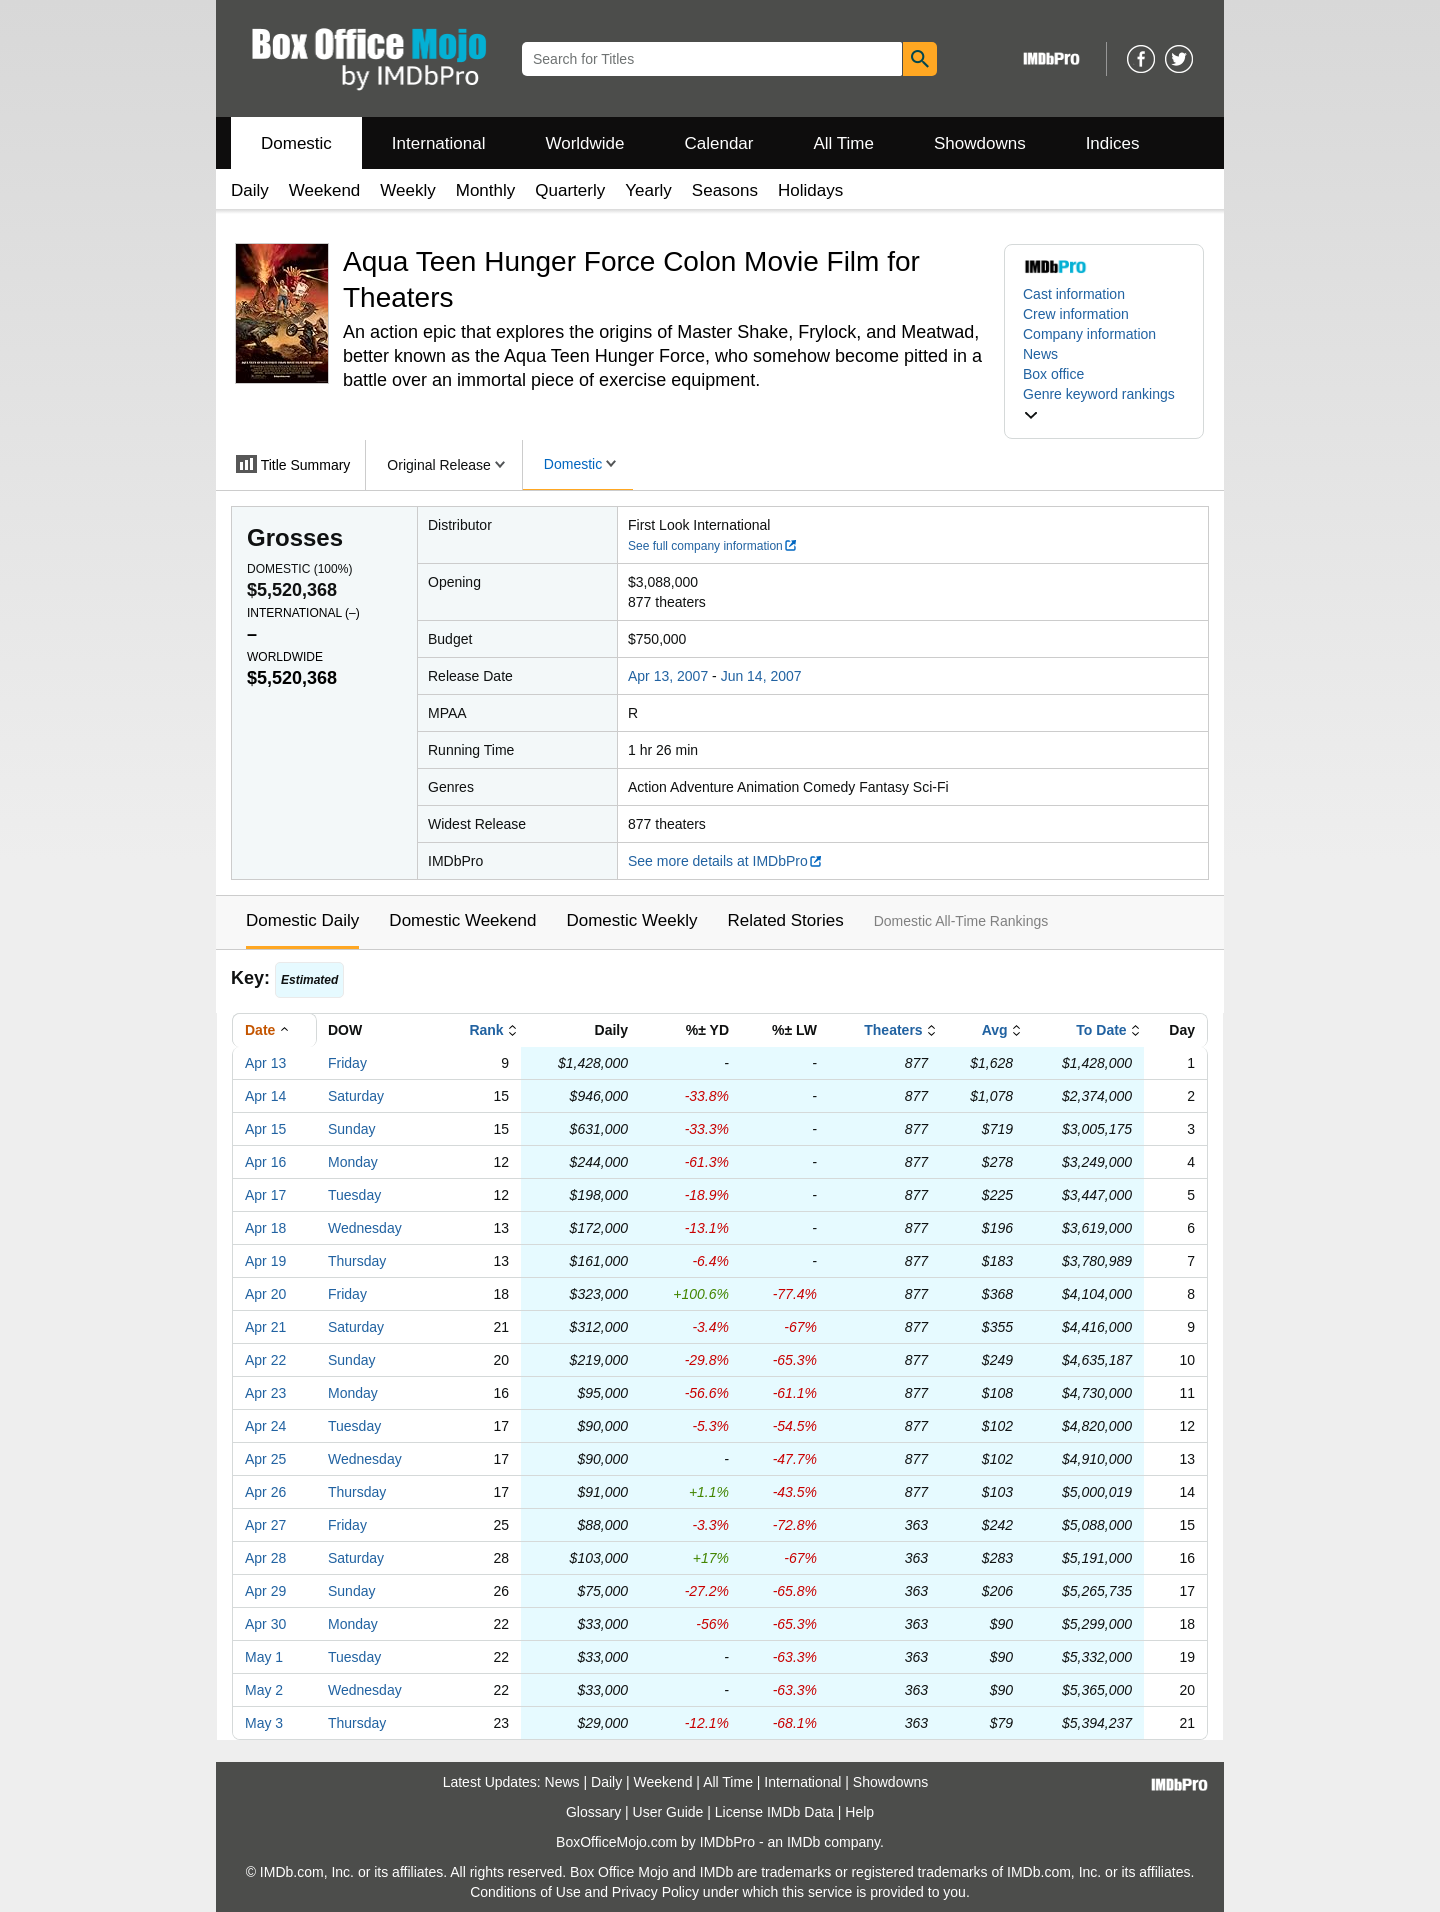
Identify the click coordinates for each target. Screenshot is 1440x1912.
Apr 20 (265, 1294)
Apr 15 (265, 1129)
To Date (1101, 1030)
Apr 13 (265, 1063)
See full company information (713, 546)
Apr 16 (265, 1162)
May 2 (264, 1690)
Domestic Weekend (462, 920)
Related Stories (785, 920)
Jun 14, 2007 (761, 676)
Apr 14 (265, 1096)
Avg (995, 1030)
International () (303, 613)
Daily (250, 190)
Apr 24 (265, 1426)
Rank (486, 1030)
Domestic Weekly (631, 920)
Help (859, 1812)
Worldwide (584, 143)
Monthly (486, 190)
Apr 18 (265, 1228)
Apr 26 (265, 1492)
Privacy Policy (655, 1892)
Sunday (351, 1129)
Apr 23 (265, 1393)
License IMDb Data (774, 1812)
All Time (844, 143)
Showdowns (980, 143)
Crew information (1076, 314)
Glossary (593, 1812)
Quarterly (570, 190)
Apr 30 (265, 1624)
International (439, 143)
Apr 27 (265, 1525)
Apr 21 (265, 1327)
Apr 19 (265, 1261)
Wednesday (365, 1228)
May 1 (264, 1657)
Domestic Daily (302, 920)
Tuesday (354, 1195)
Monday (353, 1162)
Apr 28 (265, 1558)
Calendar (719, 143)
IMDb (803, 1842)
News (1040, 354)
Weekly (407, 190)
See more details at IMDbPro (725, 861)
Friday (347, 1063)
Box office (1053, 374)
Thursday (357, 1261)
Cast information (1074, 294)
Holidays (810, 190)
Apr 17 (265, 1195)
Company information (1089, 334)
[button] (1104, 404)
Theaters (893, 1030)
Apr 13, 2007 (668, 676)
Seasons (725, 190)
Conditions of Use (525, 1892)
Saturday (356, 1096)
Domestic (296, 143)
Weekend (325, 190)
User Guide (668, 1812)
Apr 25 (265, 1459)
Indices (1113, 143)
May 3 (264, 1723)
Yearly (648, 190)
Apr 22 (265, 1360)
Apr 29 (265, 1591)
